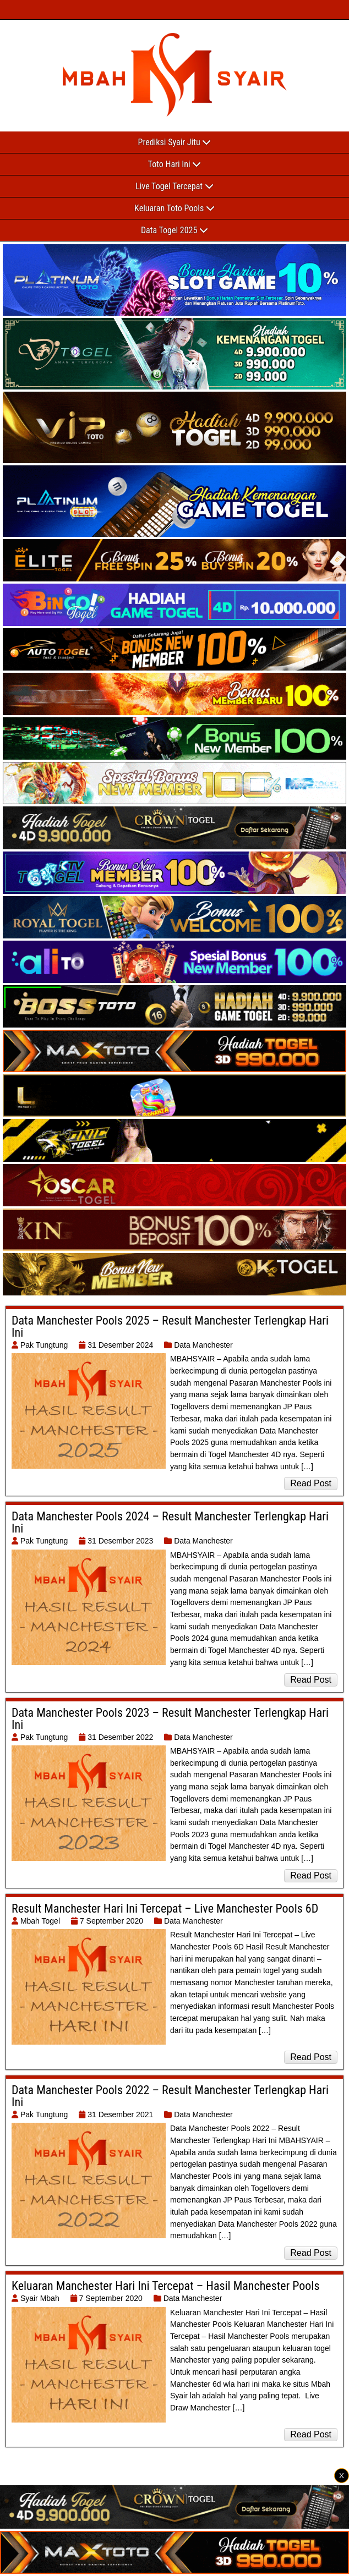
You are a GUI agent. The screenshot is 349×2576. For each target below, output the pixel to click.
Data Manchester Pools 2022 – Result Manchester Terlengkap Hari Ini (170, 2096)
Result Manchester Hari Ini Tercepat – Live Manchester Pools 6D (165, 1908)
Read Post (310, 1483)
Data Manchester (203, 1345)
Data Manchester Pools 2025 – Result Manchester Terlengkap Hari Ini (170, 1326)
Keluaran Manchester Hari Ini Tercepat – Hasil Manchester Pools (165, 2286)
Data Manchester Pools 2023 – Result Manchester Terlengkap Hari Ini (170, 1719)
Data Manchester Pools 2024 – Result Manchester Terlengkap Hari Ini (170, 1522)
